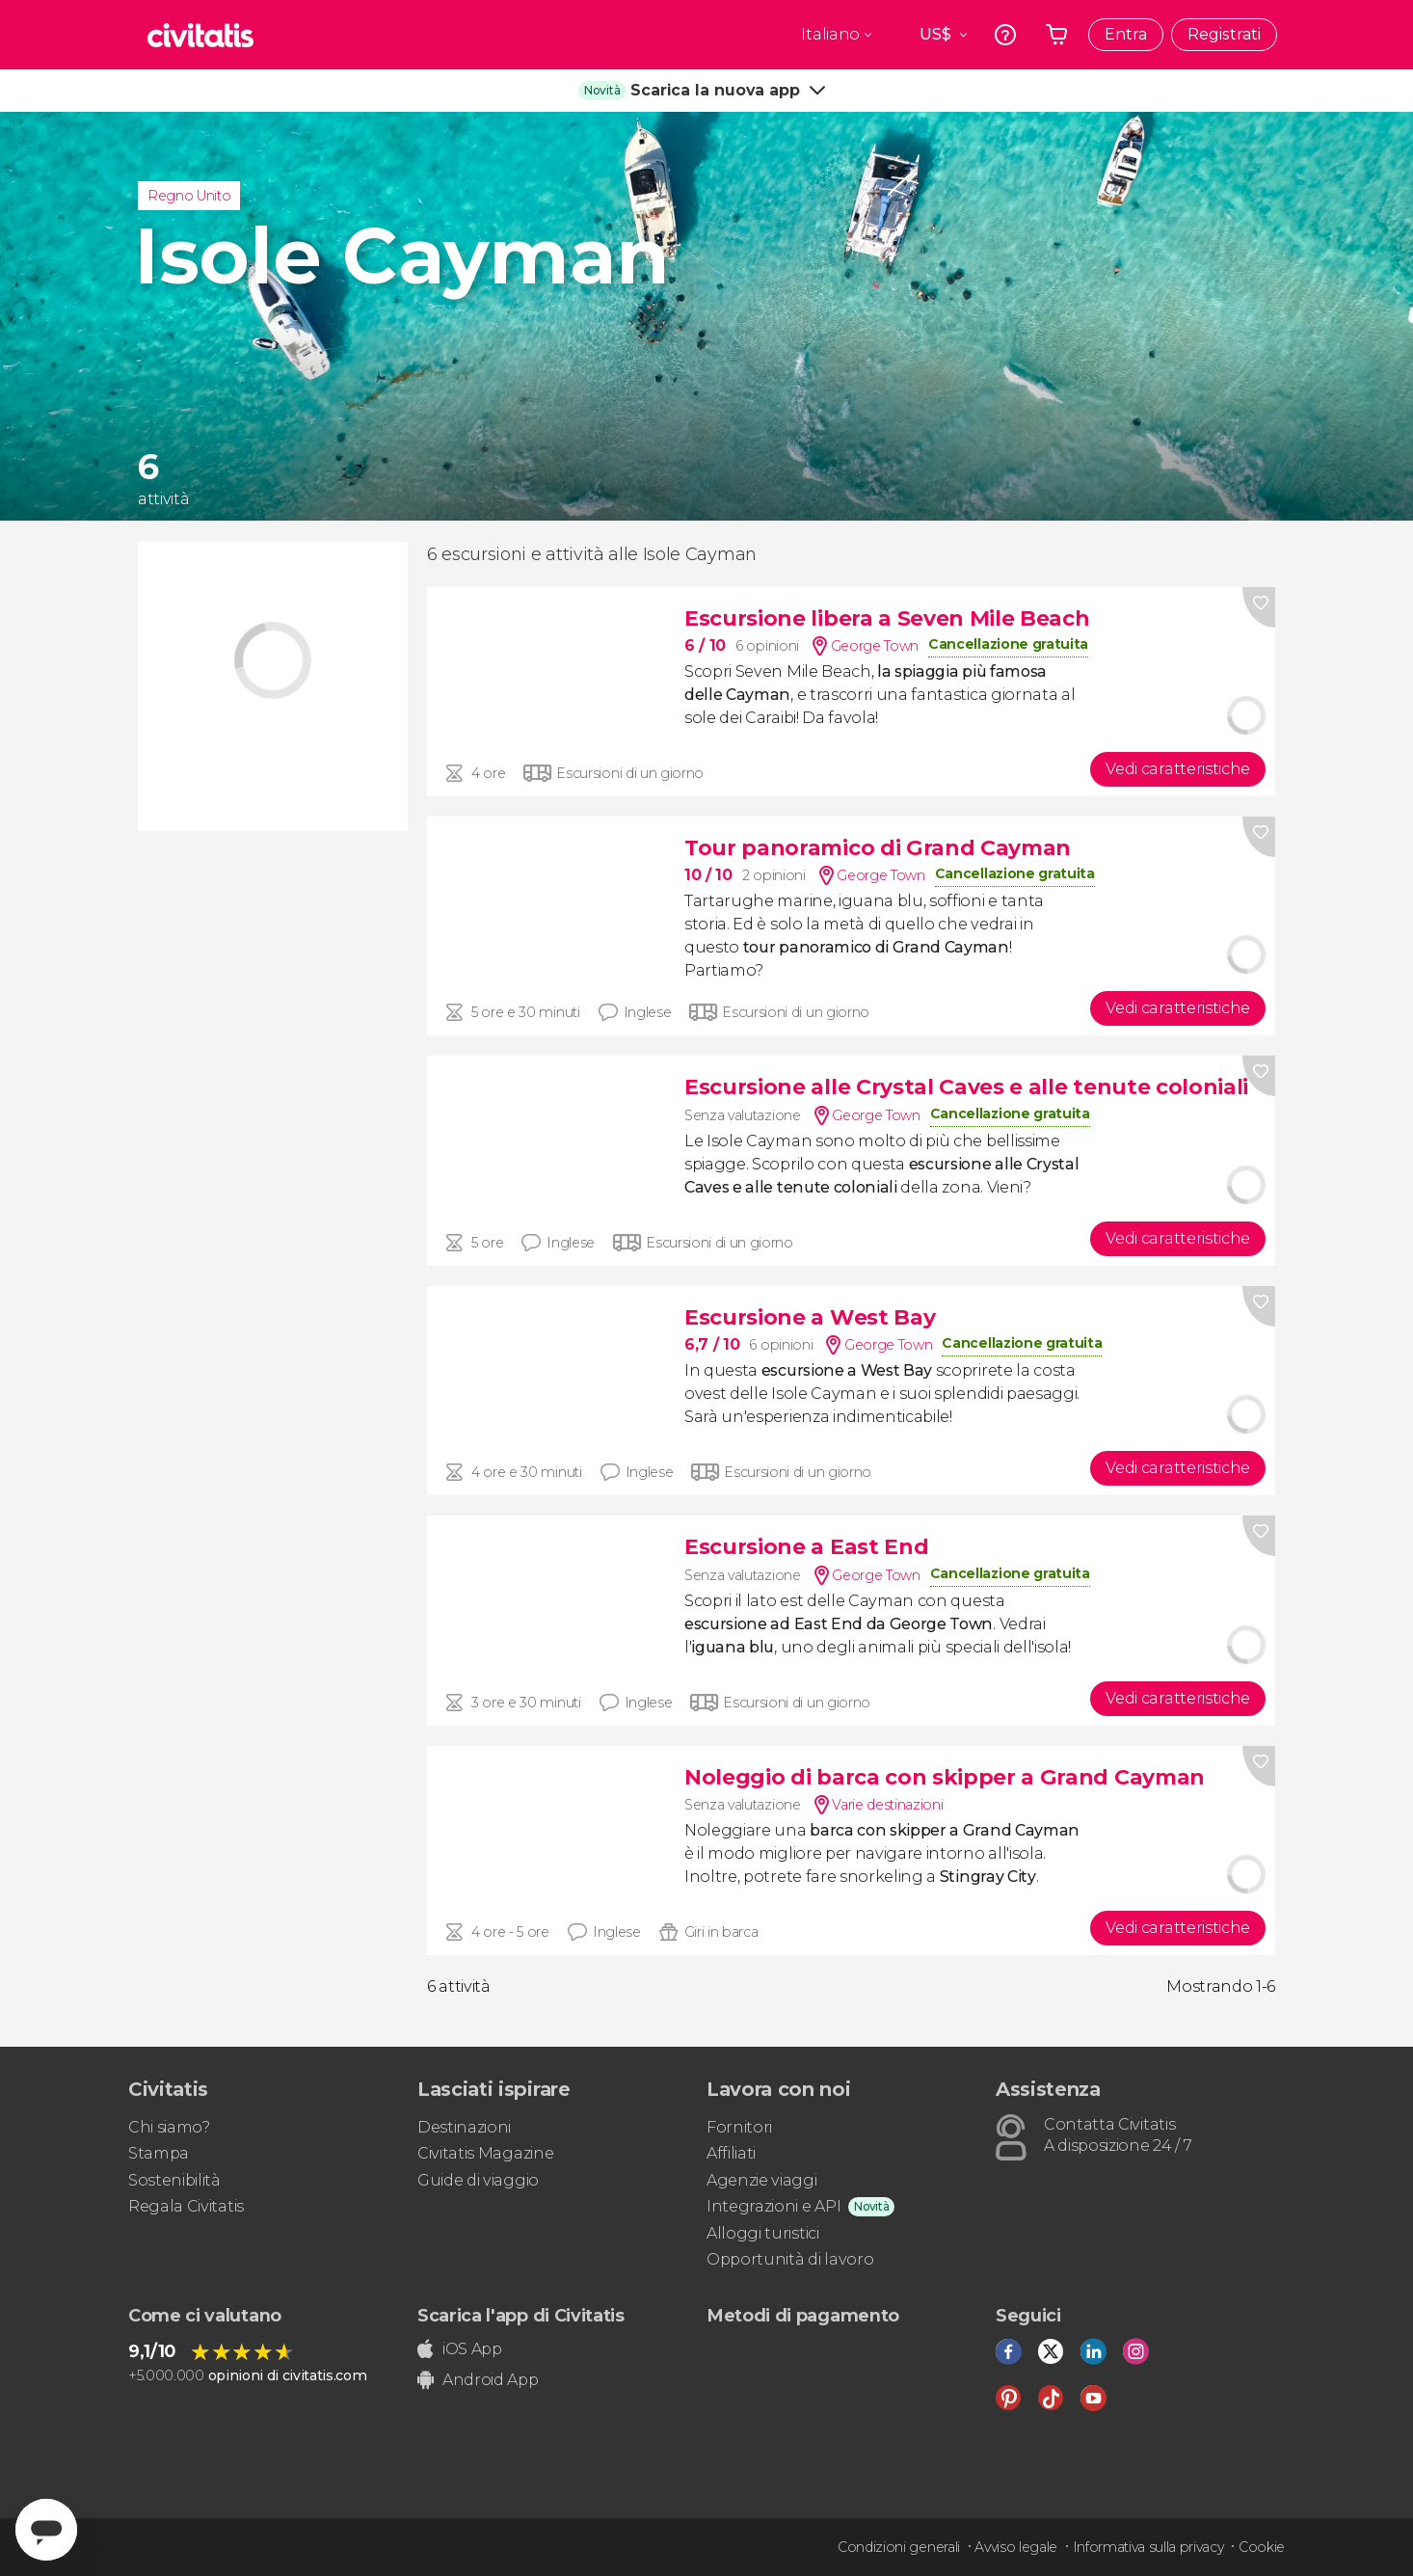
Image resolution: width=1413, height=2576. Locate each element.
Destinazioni (464, 2127)
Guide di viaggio (478, 2180)
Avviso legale (1015, 2547)
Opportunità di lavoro (789, 2259)
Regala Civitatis (186, 2206)
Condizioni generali (899, 2547)
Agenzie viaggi (761, 2180)
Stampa (158, 2153)
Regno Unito (188, 195)
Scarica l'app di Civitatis (521, 2315)
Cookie (1262, 2547)
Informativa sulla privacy (1148, 2547)
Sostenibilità (174, 2180)
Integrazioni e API (773, 2206)
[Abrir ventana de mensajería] (46, 2530)
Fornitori (739, 2127)
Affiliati (731, 2153)
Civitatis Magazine (485, 2153)
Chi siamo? (169, 2127)
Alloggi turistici (762, 2233)
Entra (1126, 34)
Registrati (1224, 34)
